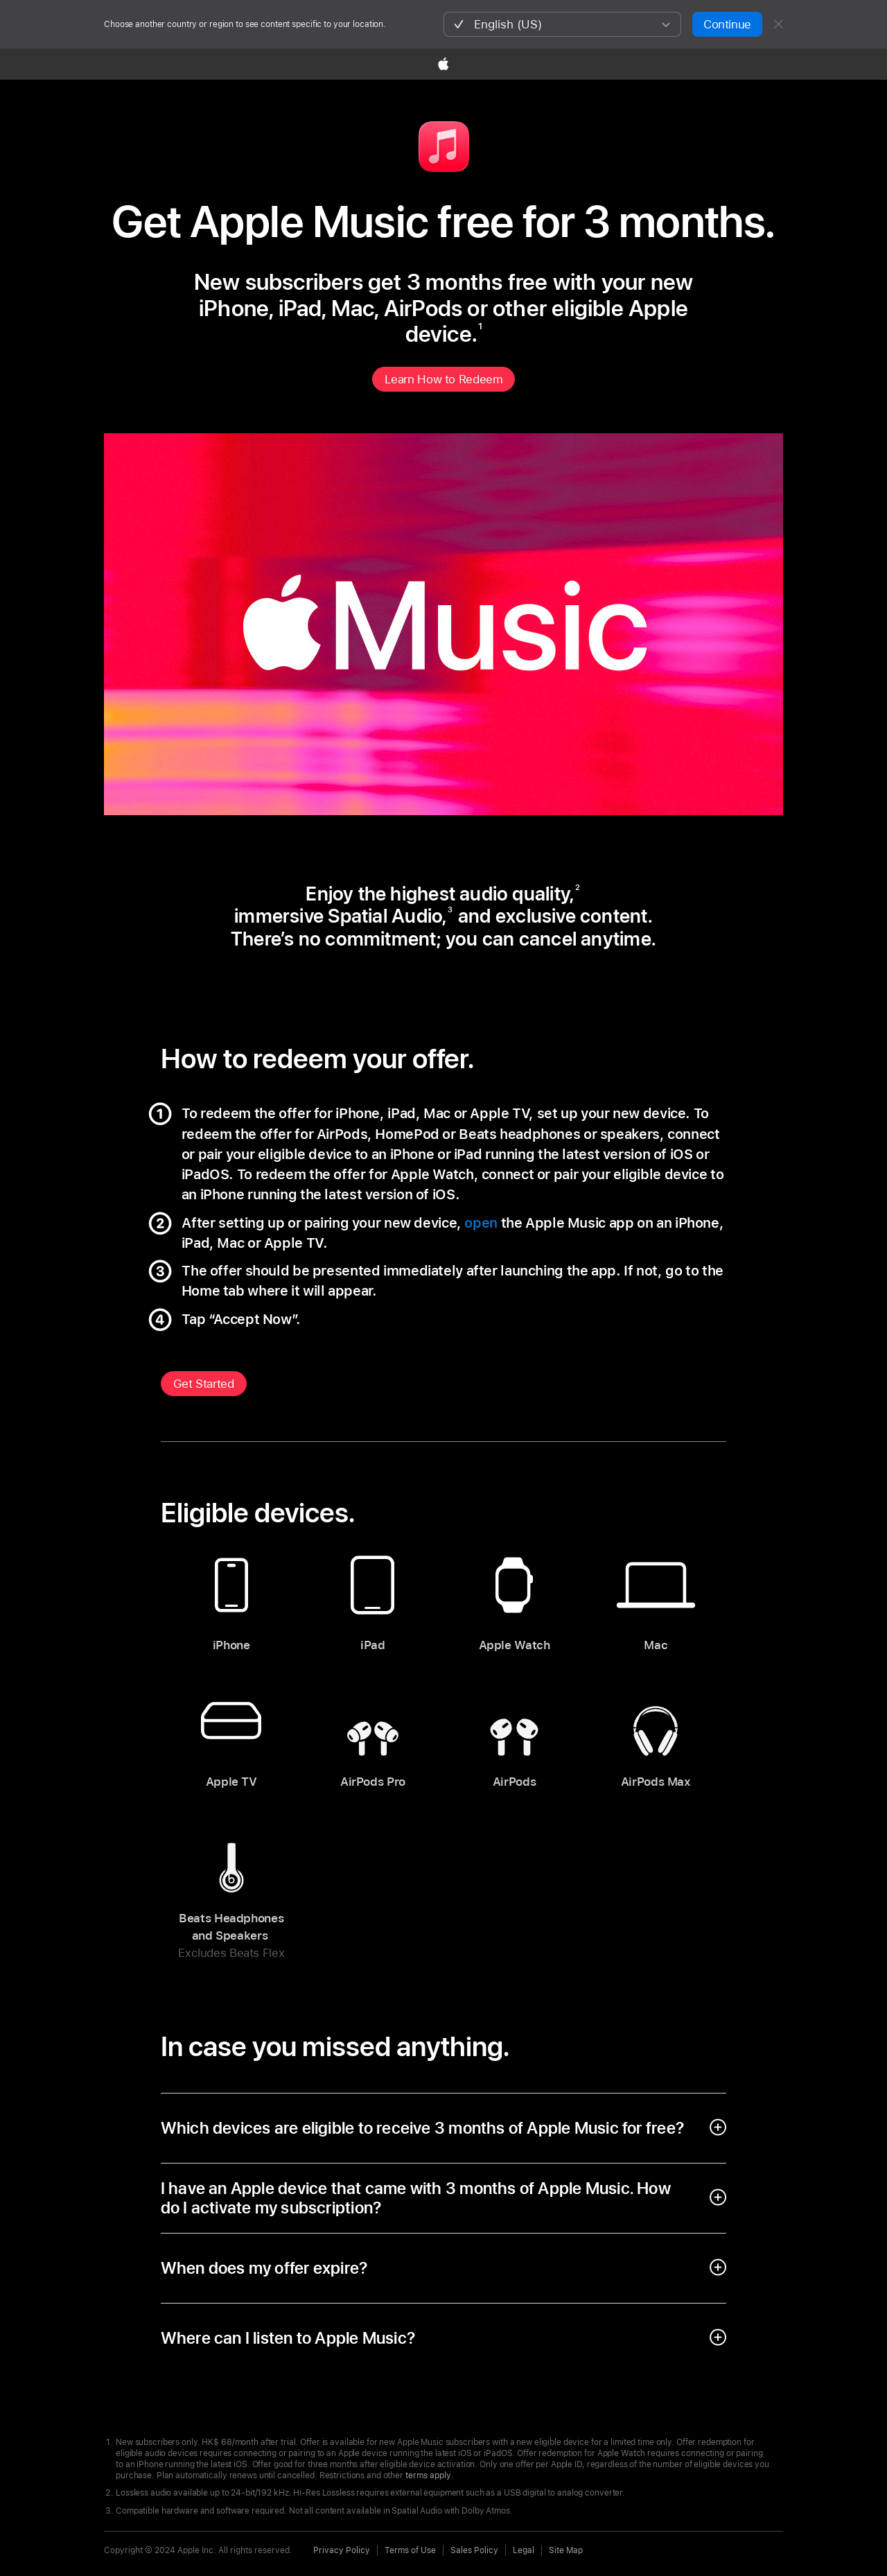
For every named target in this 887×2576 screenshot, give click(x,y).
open (481, 1223)
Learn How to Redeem (444, 379)
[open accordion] (444, 2128)
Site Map (566, 2550)
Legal (523, 2550)
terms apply (428, 2475)
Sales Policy (474, 2550)
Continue (727, 24)
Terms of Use (410, 2550)
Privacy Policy (341, 2550)
